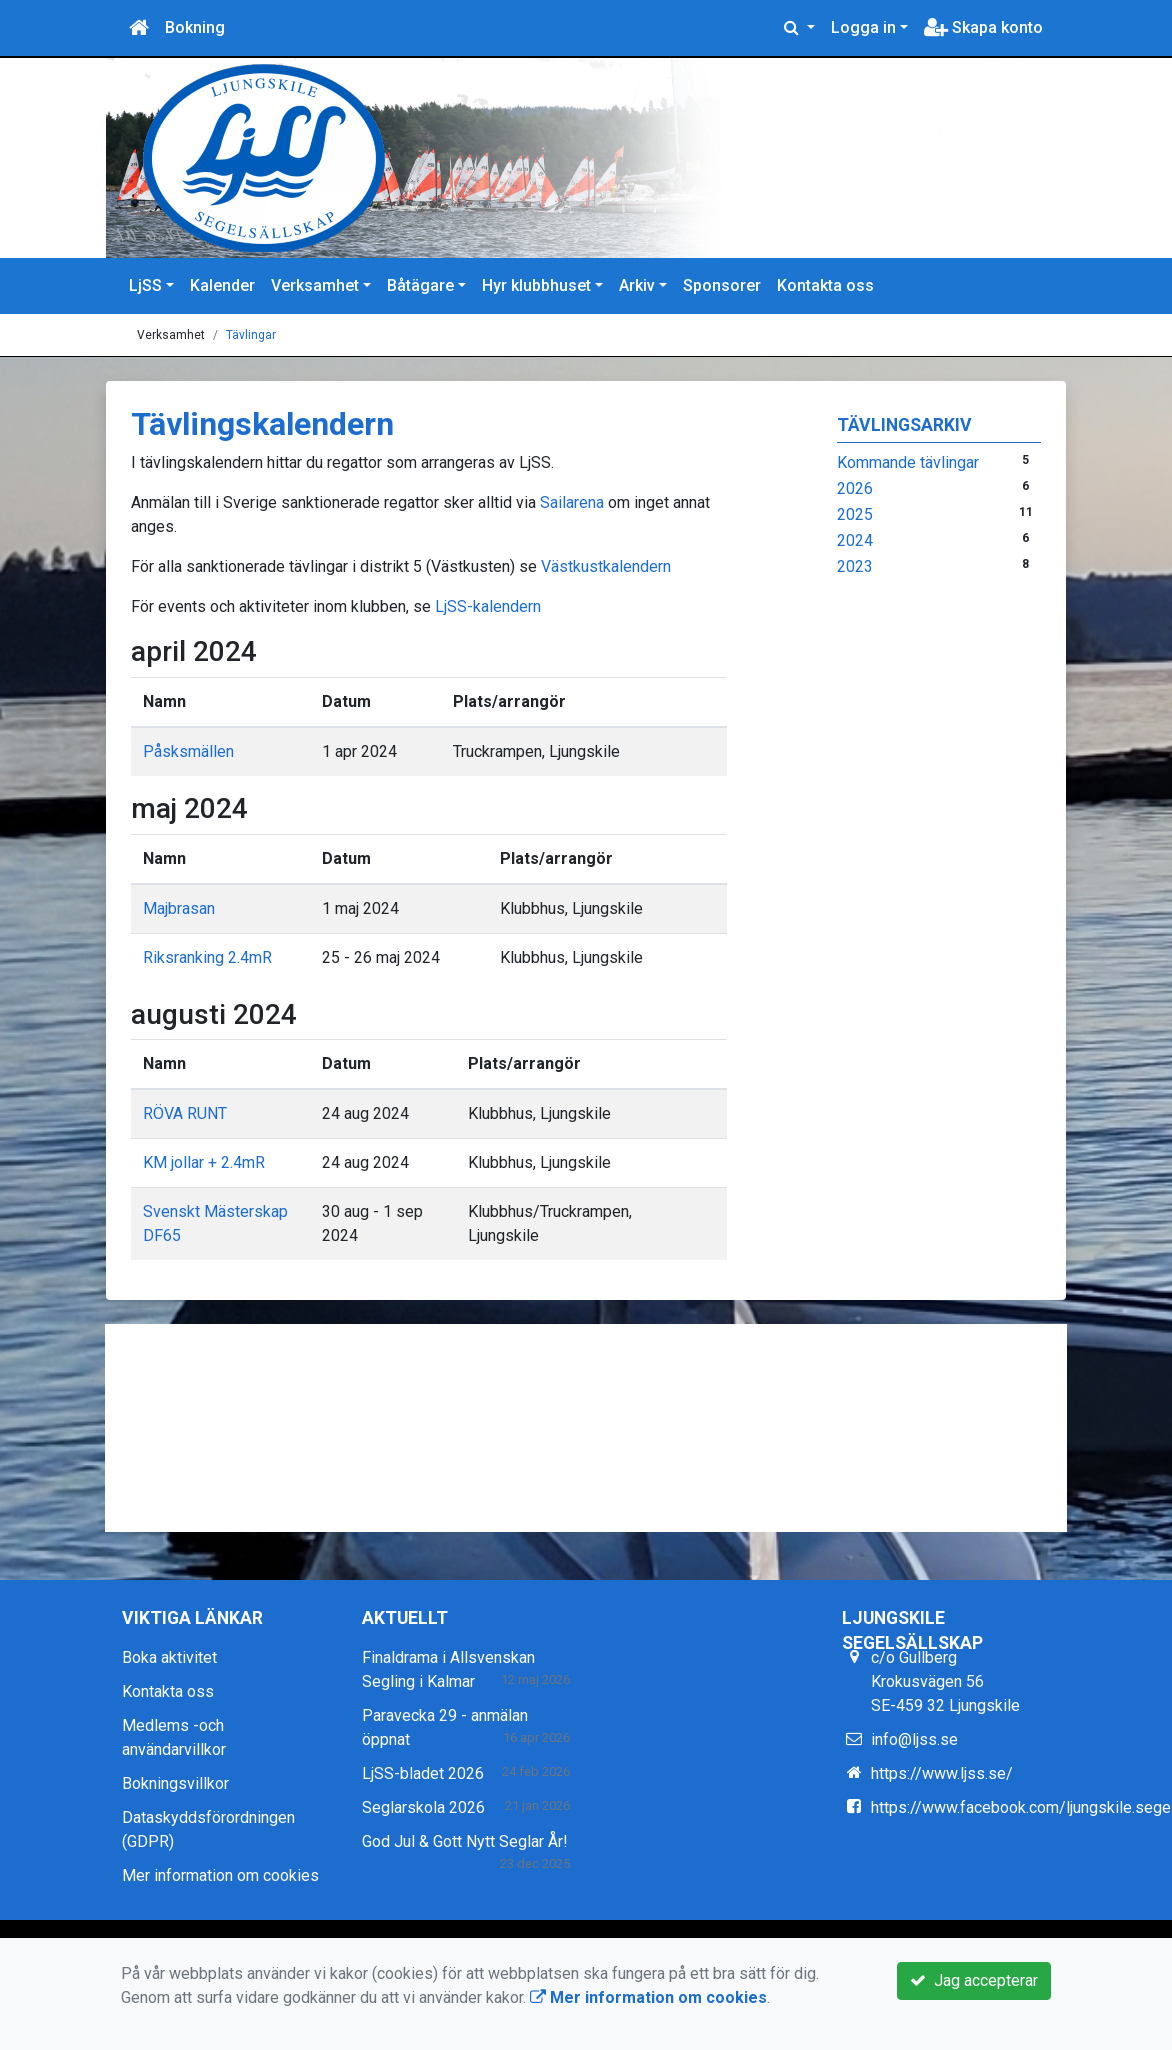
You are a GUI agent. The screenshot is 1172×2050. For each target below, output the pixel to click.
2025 (855, 514)
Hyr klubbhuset (536, 285)
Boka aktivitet (169, 1657)
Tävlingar (251, 335)
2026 (855, 488)
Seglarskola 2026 (423, 1807)
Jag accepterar (974, 1980)
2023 (855, 566)
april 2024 (194, 651)
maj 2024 (189, 808)
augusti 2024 (214, 1014)
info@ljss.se (914, 1739)
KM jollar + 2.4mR (204, 1162)
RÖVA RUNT (185, 1113)
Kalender (222, 285)
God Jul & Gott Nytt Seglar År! (465, 1841)
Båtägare (420, 285)
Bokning (195, 27)
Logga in (863, 27)
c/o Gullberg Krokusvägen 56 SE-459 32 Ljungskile (945, 1681)
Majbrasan (179, 908)
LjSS (145, 285)
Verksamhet (315, 285)
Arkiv (637, 285)
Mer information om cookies (220, 1875)
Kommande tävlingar (908, 462)
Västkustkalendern (608, 566)
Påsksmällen (188, 751)
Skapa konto (983, 27)
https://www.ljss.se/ (942, 1773)
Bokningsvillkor (175, 1783)
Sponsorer (722, 285)
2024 (855, 540)
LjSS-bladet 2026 (423, 1773)
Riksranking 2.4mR (207, 957)
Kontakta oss (825, 285)
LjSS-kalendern (486, 606)
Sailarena (572, 502)
